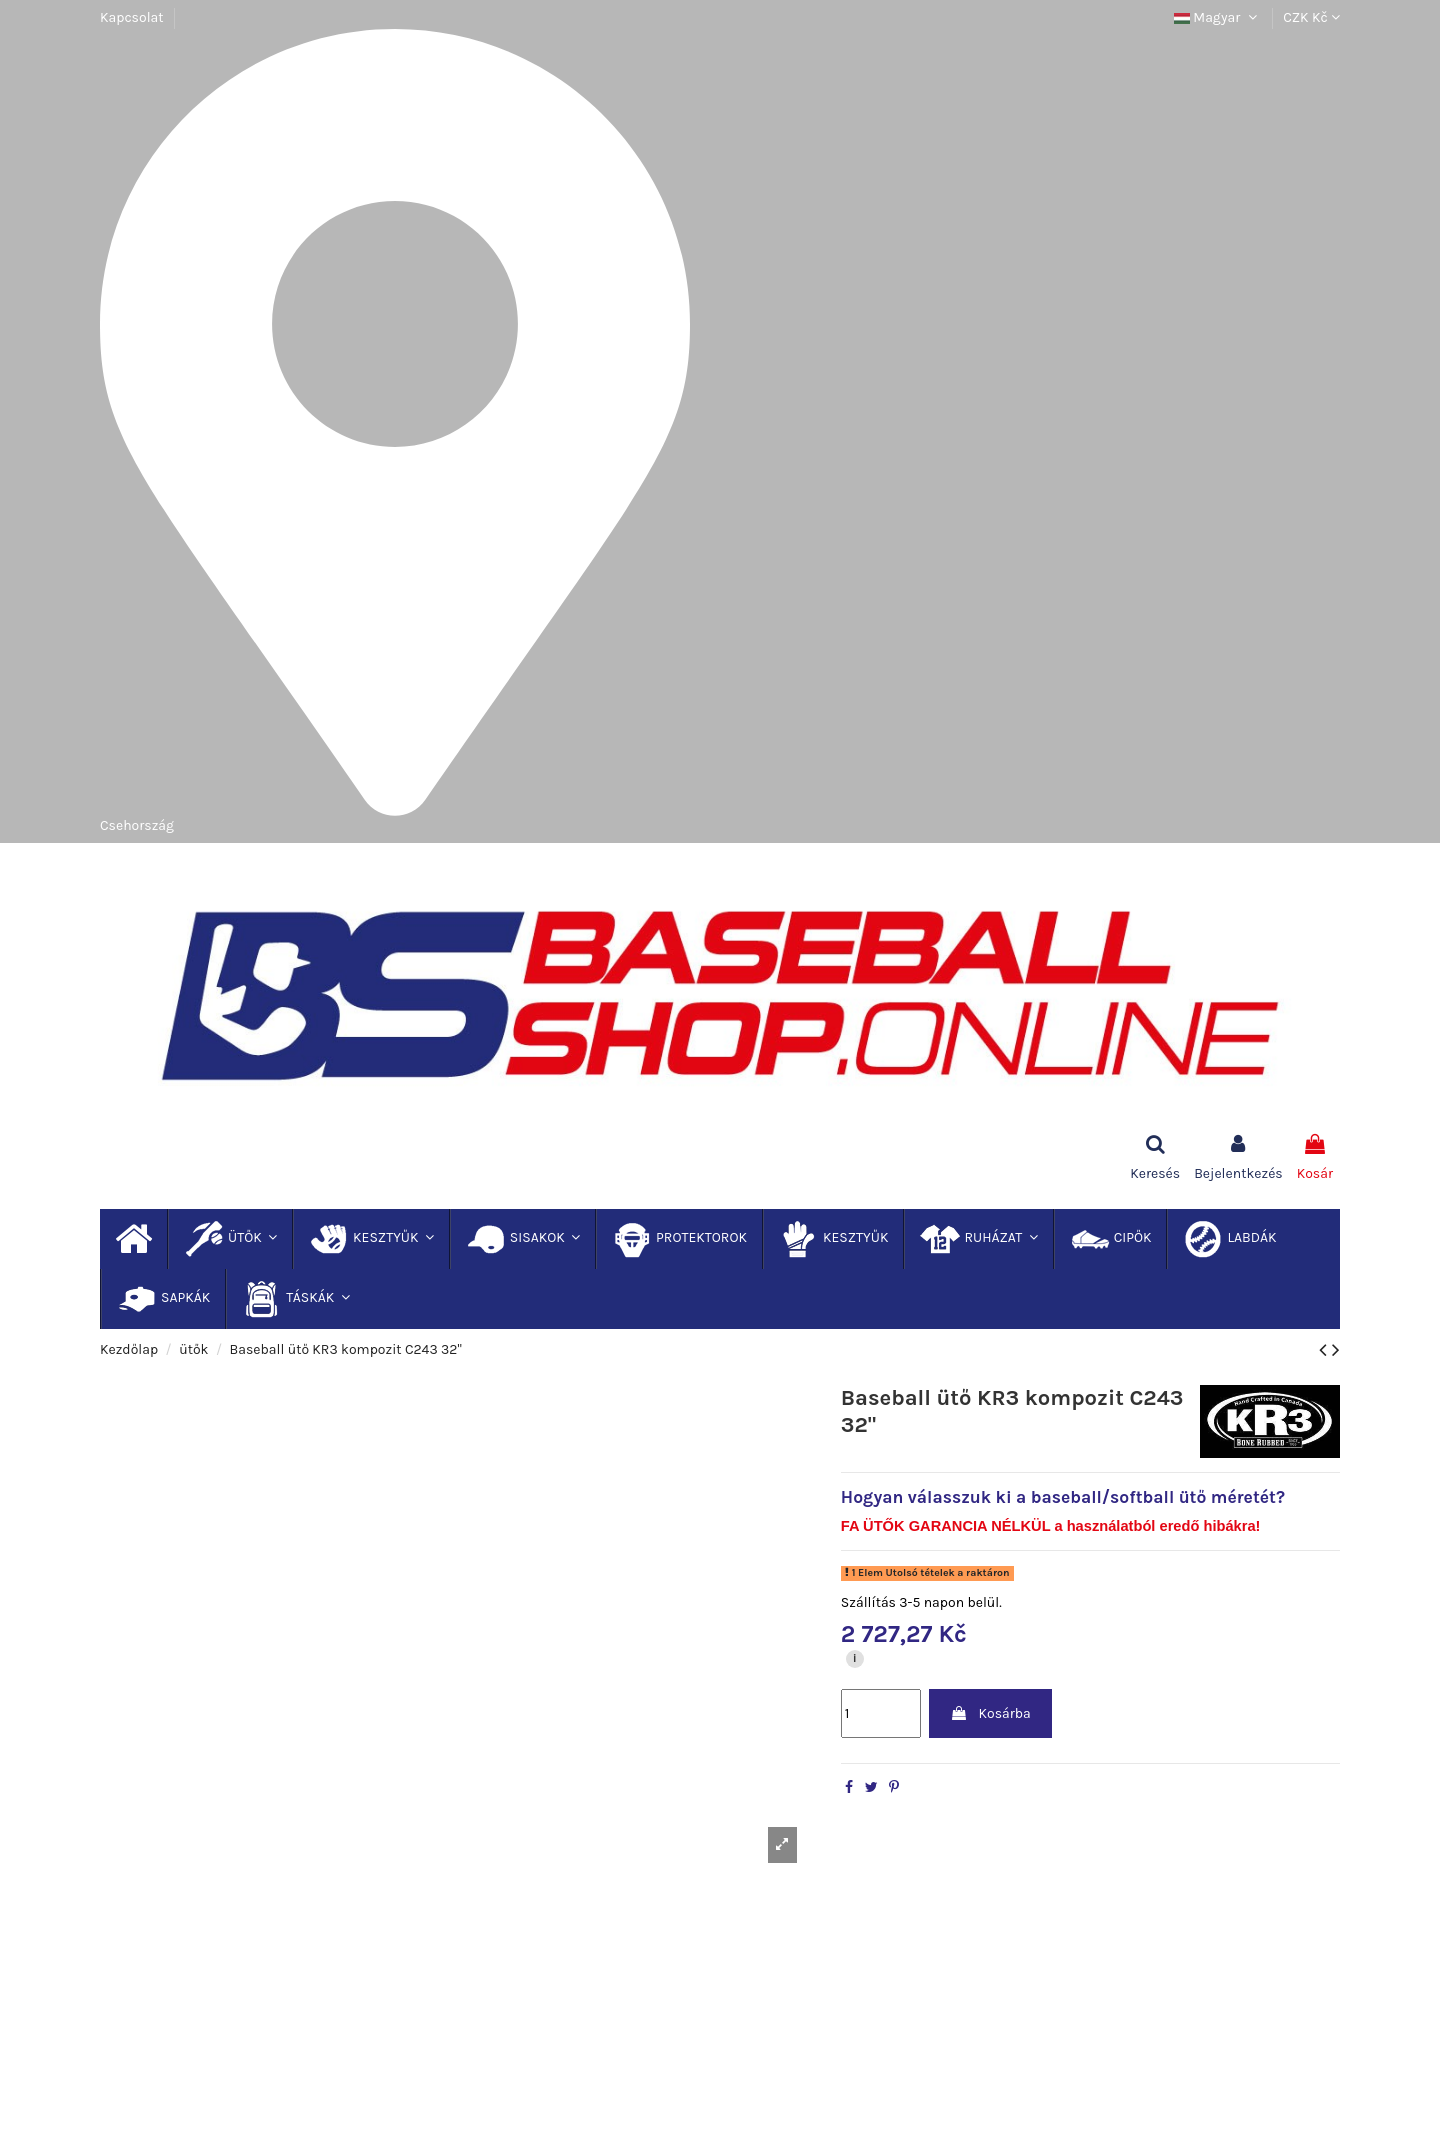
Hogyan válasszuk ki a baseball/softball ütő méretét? (1063, 1497)
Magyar (1218, 17)
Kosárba (990, 1713)
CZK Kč (1311, 17)
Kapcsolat (132, 17)
